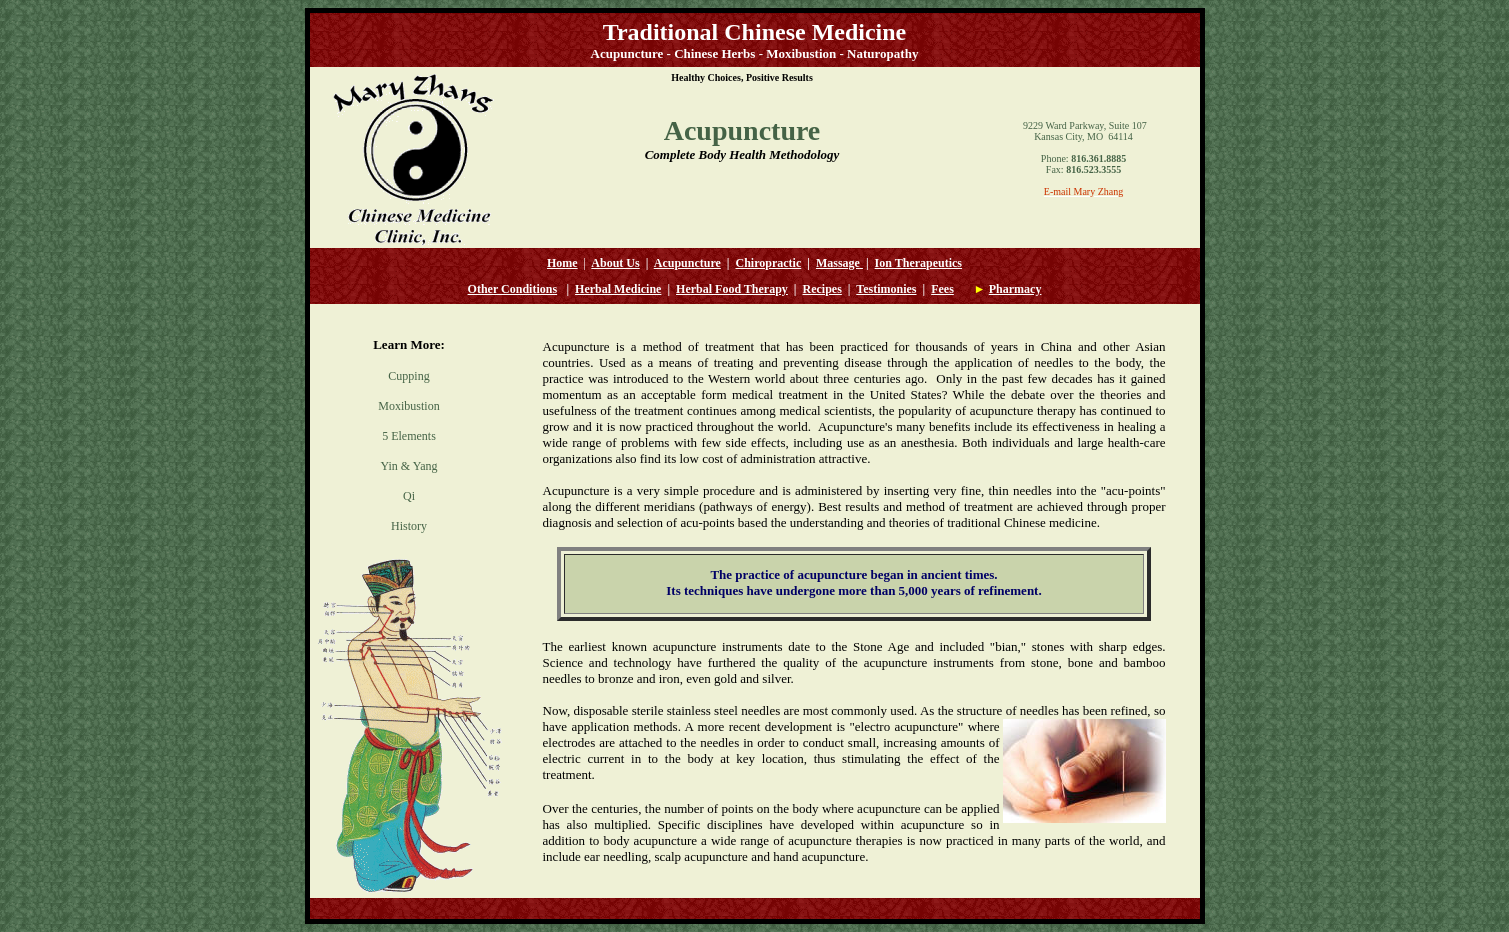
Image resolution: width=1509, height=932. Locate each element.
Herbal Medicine (618, 289)
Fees (942, 289)
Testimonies (886, 289)
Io (880, 263)
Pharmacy (1015, 289)
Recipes (822, 289)
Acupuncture (687, 263)
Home (562, 263)
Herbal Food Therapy (732, 289)
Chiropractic (769, 263)
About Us (615, 263)
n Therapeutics (923, 263)
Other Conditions (512, 289)
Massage (838, 263)
